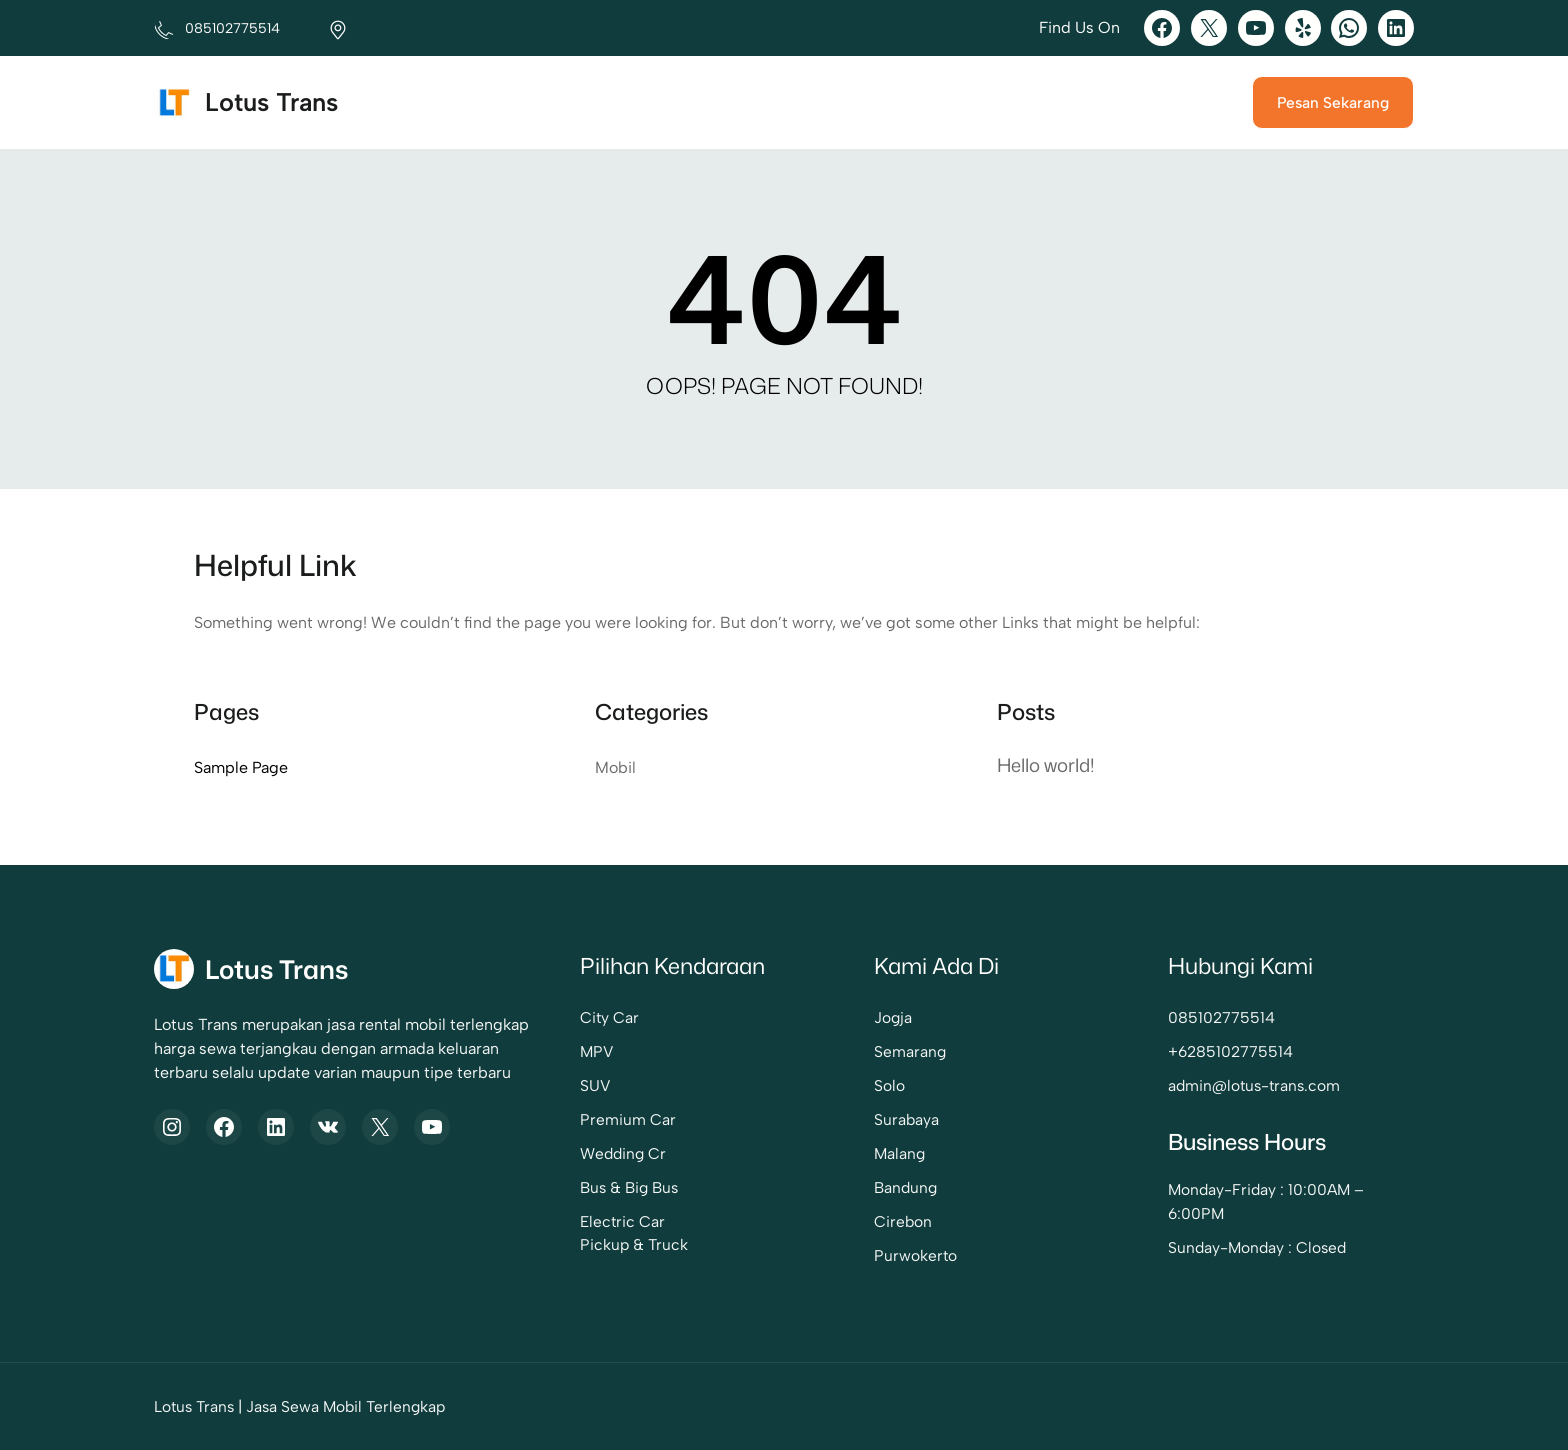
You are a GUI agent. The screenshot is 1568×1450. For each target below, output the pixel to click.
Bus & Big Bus (629, 1187)
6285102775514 (1235, 1051)
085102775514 (1221, 1017)
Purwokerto (915, 1255)
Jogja (893, 1017)
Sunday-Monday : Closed (1257, 1247)
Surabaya (906, 1119)
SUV (595, 1085)
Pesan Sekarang (1333, 102)
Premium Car (628, 1119)
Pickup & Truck (634, 1244)
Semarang (910, 1051)
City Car (609, 1017)
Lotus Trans (271, 102)
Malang (899, 1153)
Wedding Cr (623, 1153)
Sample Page (241, 767)
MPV (597, 1051)
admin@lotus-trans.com (1254, 1085)
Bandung (905, 1187)
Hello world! (1046, 765)
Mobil (615, 767)
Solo (889, 1085)
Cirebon (903, 1221)
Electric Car (622, 1221)
